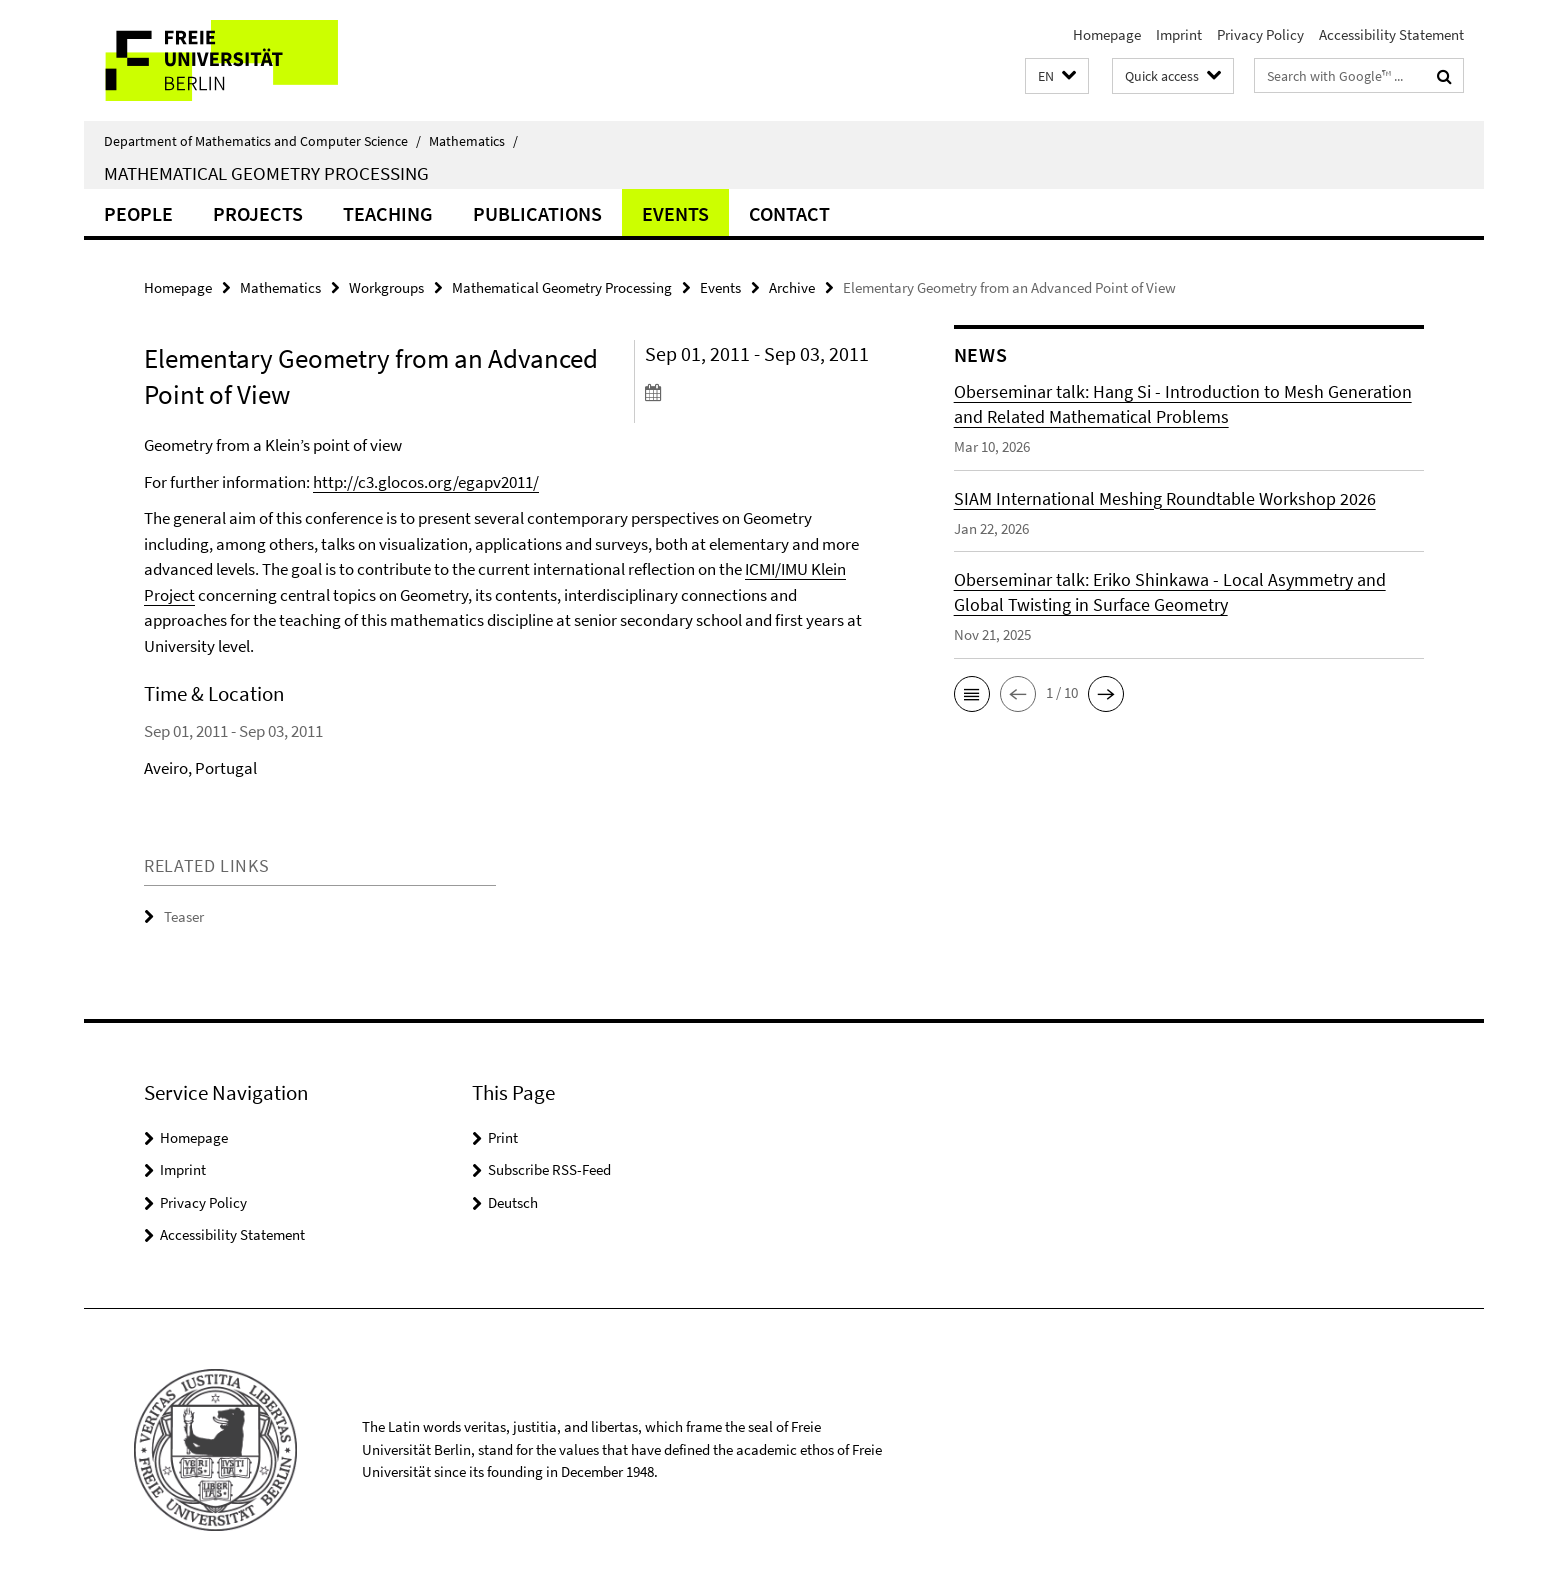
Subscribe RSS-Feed (549, 1169)
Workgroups (386, 287)
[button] (1057, 76)
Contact (789, 213)
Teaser (184, 916)
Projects (258, 213)
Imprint (1179, 34)
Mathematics (473, 141)
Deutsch (513, 1202)
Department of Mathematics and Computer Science (262, 141)
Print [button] (503, 1137)
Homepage (1107, 34)
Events (675, 213)
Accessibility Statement (1391, 34)
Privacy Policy (1260, 34)
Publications (537, 213)
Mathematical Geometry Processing (266, 173)
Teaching (388, 213)
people (138, 213)
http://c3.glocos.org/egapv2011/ (426, 482)
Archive (792, 287)
